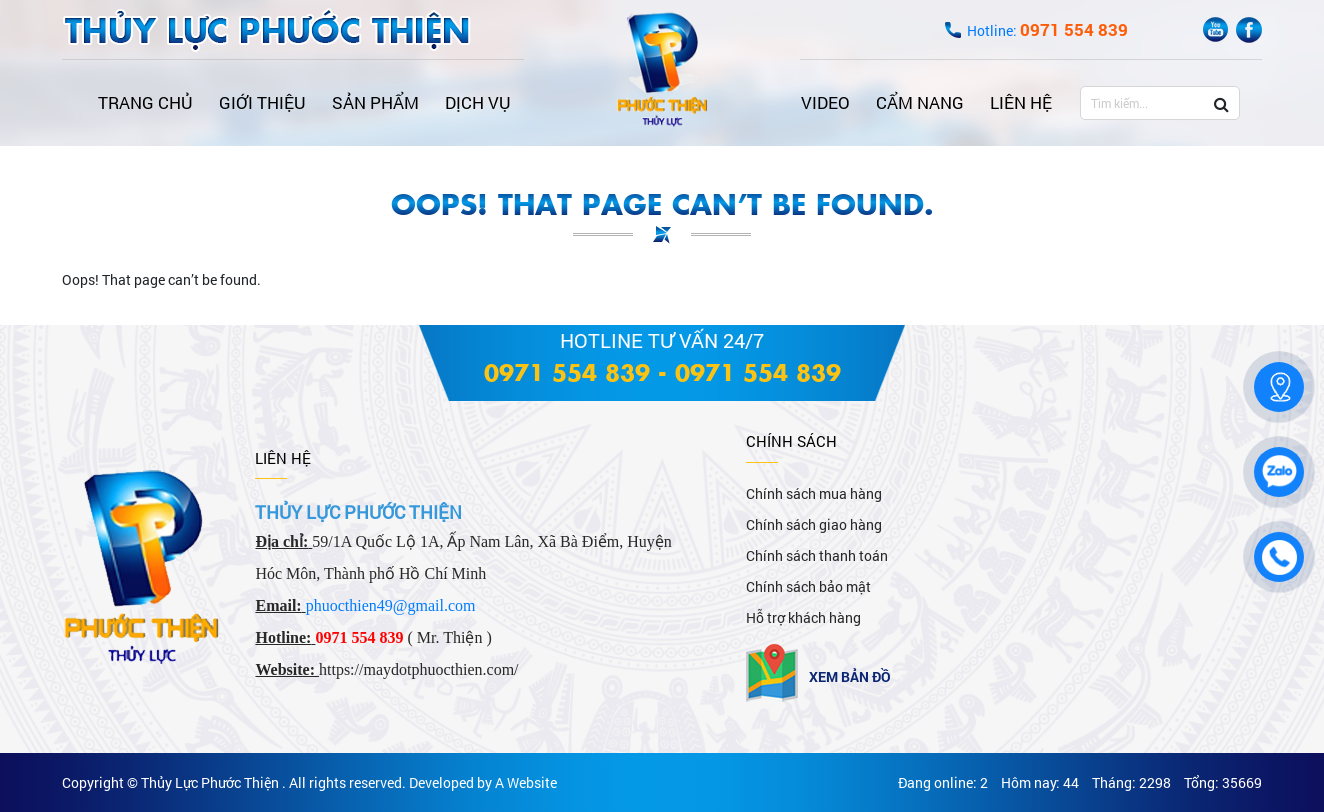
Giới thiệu (262, 102)
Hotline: (1047, 30)
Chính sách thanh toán (817, 555)
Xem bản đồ (850, 676)
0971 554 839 (567, 371)
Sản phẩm (375, 102)
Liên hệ (1021, 102)
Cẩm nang (920, 102)
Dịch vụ (478, 102)
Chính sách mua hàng (814, 493)
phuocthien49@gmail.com (391, 605)
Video (825, 102)
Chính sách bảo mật (808, 586)
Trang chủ (145, 102)
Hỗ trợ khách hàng (803, 617)
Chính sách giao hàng (814, 524)
